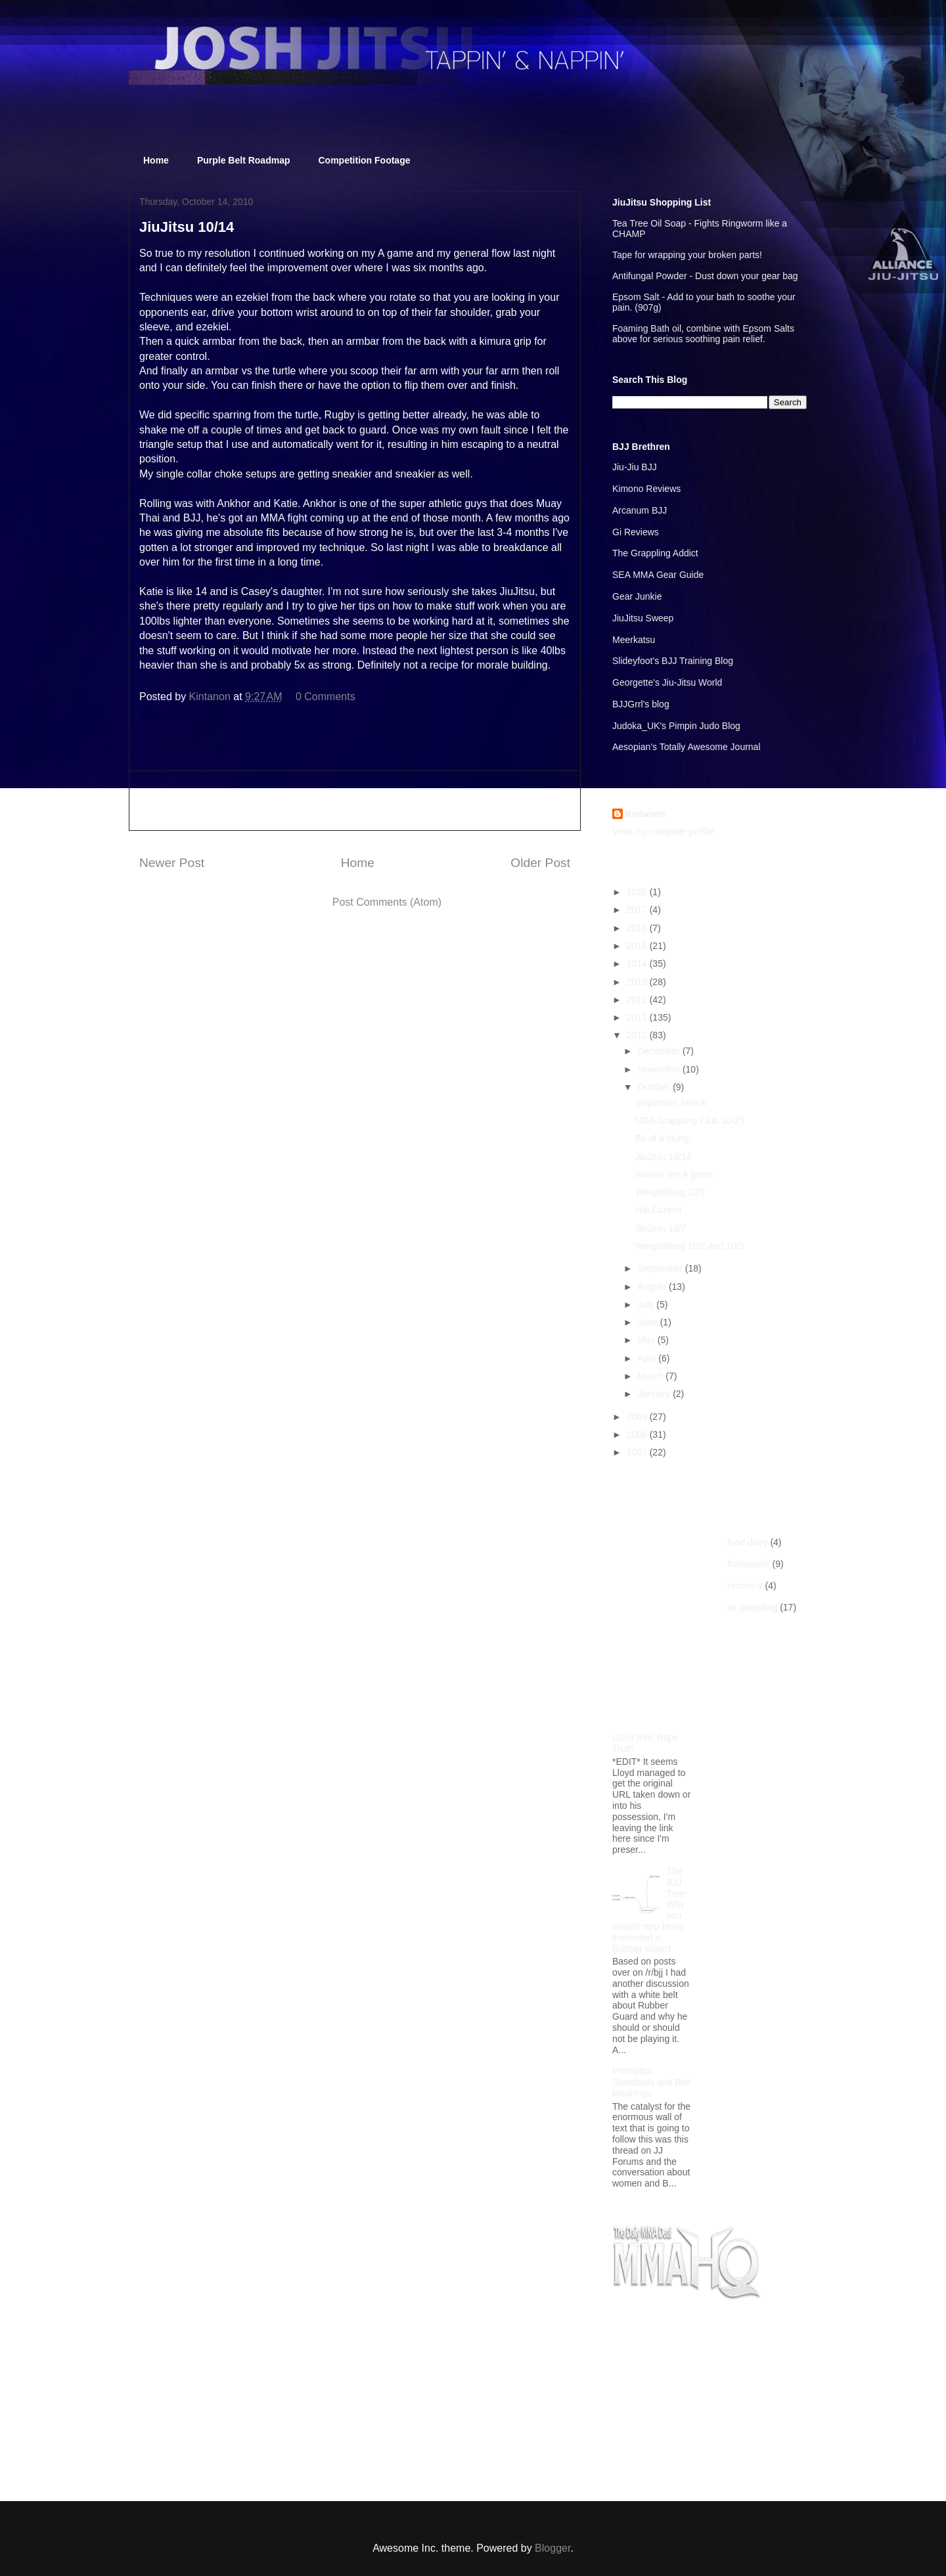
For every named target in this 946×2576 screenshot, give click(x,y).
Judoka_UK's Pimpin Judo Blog (676, 726)
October (655, 1087)
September (661, 1268)
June (648, 1322)
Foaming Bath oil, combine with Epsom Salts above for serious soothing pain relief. (703, 333)
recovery (745, 1585)
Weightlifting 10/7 (670, 1192)
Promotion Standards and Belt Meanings (651, 2082)
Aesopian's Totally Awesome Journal (686, 747)
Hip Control (658, 1210)
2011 (638, 1017)
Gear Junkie (637, 596)
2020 (638, 892)
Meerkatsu (633, 639)
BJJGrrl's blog (640, 704)
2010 (638, 1035)
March (651, 1376)
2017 (638, 909)
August (652, 1286)
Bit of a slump (663, 1138)
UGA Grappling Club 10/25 (689, 1120)
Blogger (552, 2548)
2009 (638, 1416)
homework (748, 1564)
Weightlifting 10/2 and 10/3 (689, 1246)
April (647, 1358)
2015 (638, 946)
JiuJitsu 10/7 (661, 1228)
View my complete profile (663, 831)
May (647, 1340)
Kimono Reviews (646, 488)
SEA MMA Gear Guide (658, 574)
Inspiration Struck (670, 1103)
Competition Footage (365, 160)
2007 (638, 1452)
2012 (638, 999)
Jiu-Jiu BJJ (634, 467)
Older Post (540, 863)
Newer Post (171, 863)
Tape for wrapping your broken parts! (687, 255)
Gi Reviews (635, 532)
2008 (638, 1434)
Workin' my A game (674, 1174)
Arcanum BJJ (639, 510)
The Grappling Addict (655, 553)
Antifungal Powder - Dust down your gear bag (705, 276)
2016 (638, 928)
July (646, 1304)
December (659, 1051)
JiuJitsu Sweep (642, 618)
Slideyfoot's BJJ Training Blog (672, 660)
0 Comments (325, 696)
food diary (747, 1542)
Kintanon (645, 814)
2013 (638, 982)
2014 (638, 963)
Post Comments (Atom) (386, 902)
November (659, 1069)
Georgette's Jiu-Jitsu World (667, 682)
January (655, 1393)
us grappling (752, 1607)
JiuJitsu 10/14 (663, 1156)
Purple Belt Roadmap (243, 160)
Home (156, 160)
